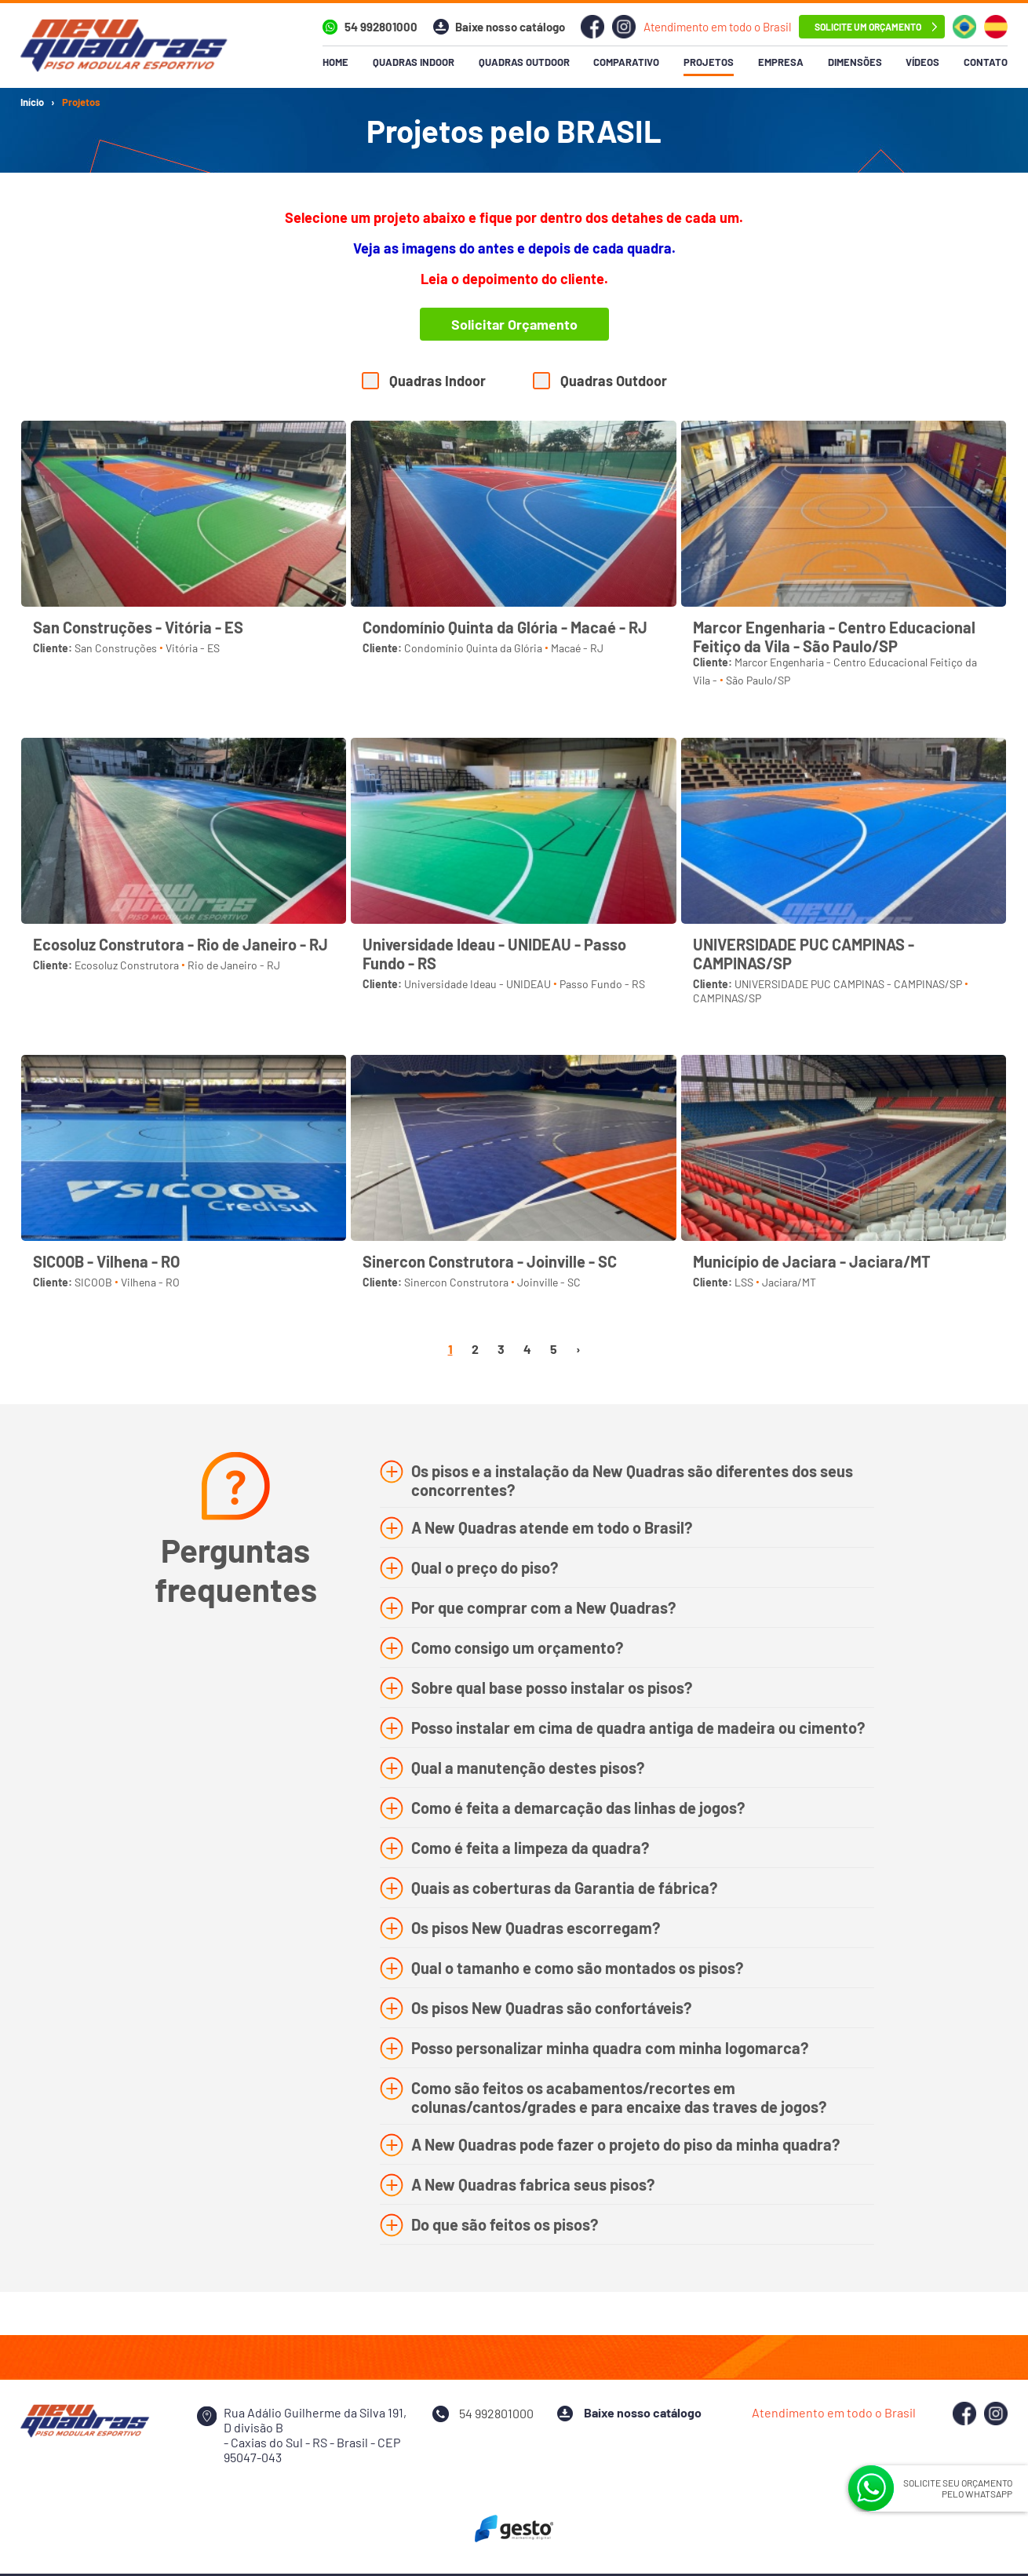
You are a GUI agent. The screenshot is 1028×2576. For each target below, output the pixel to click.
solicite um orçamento (868, 26)
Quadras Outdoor (613, 380)
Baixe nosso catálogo (510, 27)
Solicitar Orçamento (514, 324)
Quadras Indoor (437, 380)
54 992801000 (380, 27)
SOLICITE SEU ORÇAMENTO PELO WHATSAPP (957, 2488)
